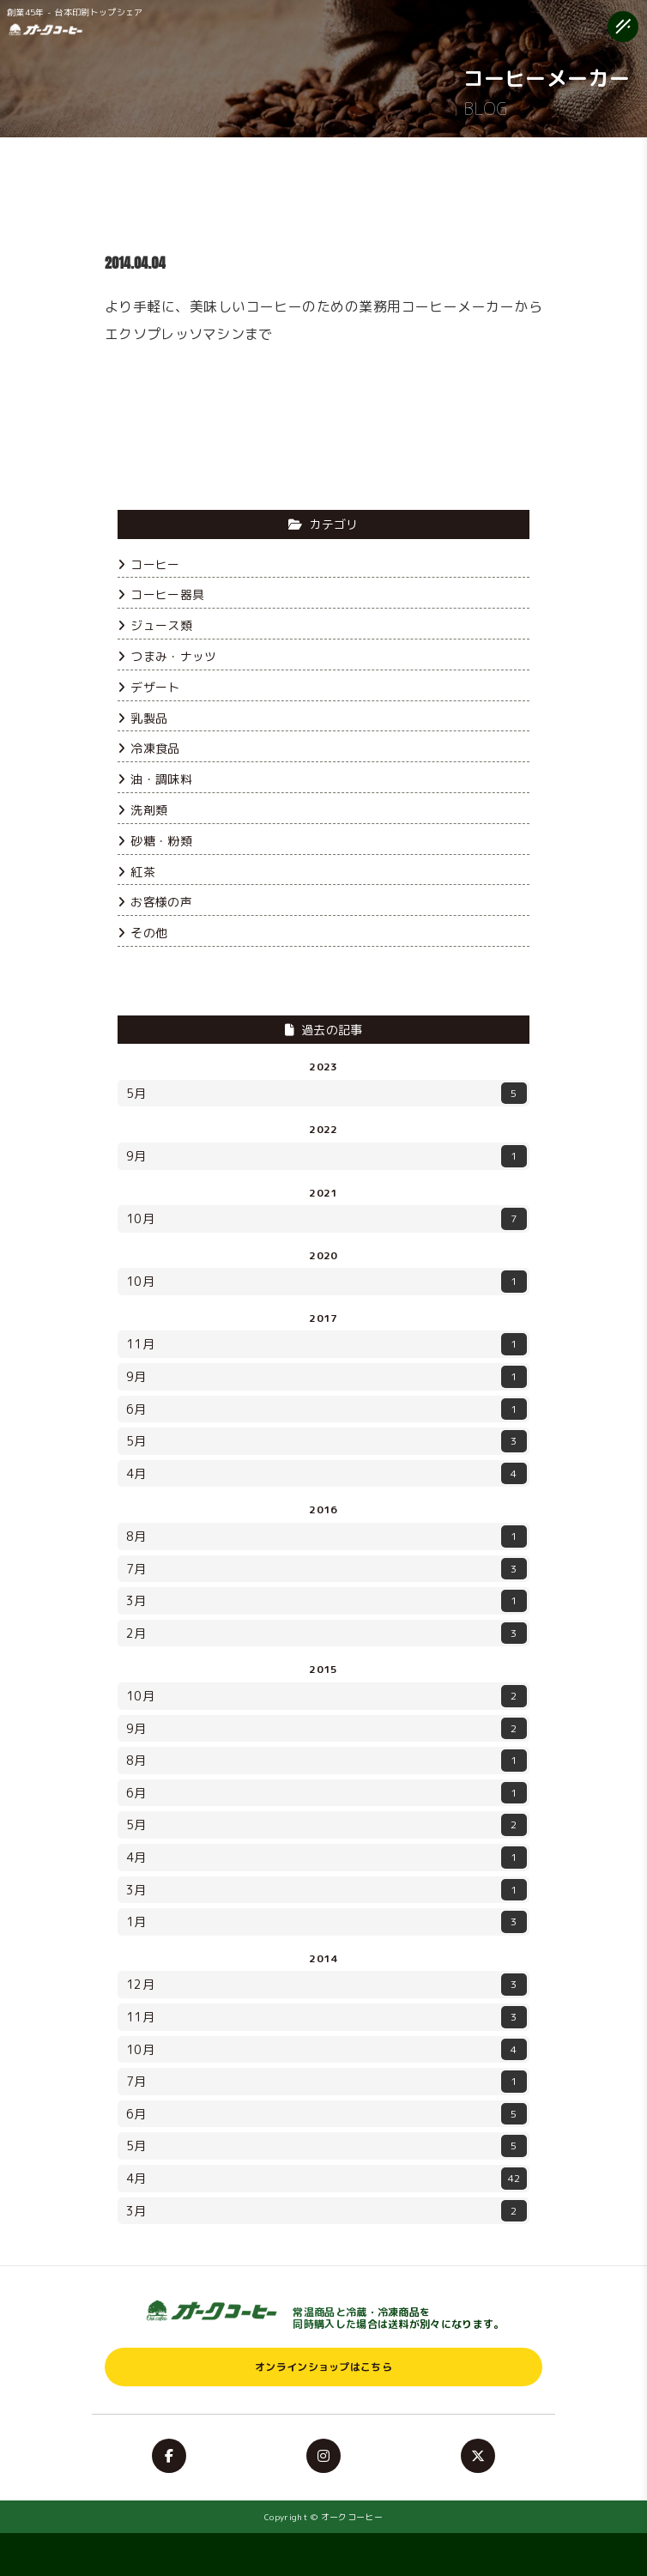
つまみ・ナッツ (167, 656)
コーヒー (149, 564)
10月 (326, 1219)
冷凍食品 (149, 748)
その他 (142, 932)
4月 (326, 1474)
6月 (326, 1409)
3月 (326, 1601)
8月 (326, 1536)
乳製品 (142, 718)
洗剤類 (142, 810)
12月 (326, 1984)
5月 (326, 1093)
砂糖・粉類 (155, 841)
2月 (326, 1633)
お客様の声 (155, 902)
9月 (326, 1156)
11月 (326, 1344)
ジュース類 (155, 625)
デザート (149, 687)
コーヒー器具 (161, 594)
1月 (326, 1922)
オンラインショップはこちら (323, 2367)
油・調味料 (155, 779)
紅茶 (136, 872)
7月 (326, 1569)
